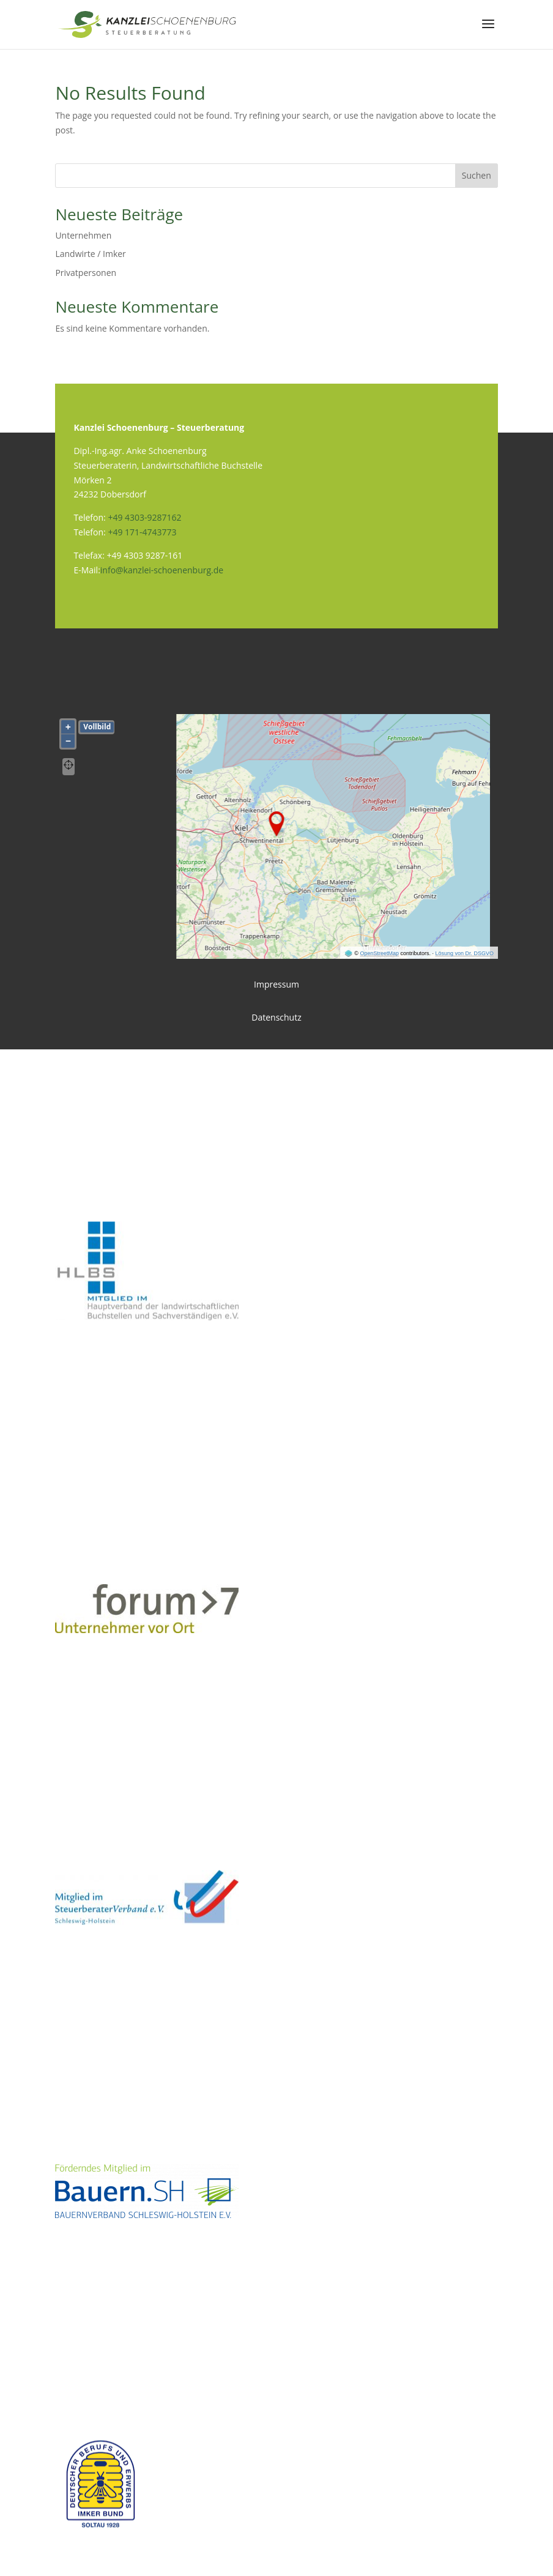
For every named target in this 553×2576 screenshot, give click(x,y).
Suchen (476, 175)
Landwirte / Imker (90, 253)
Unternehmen (83, 235)
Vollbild (97, 726)
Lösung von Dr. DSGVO (465, 953)
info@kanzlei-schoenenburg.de (161, 570)
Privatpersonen (85, 272)
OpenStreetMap (379, 953)
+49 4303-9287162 (144, 517)
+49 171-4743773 (142, 532)
